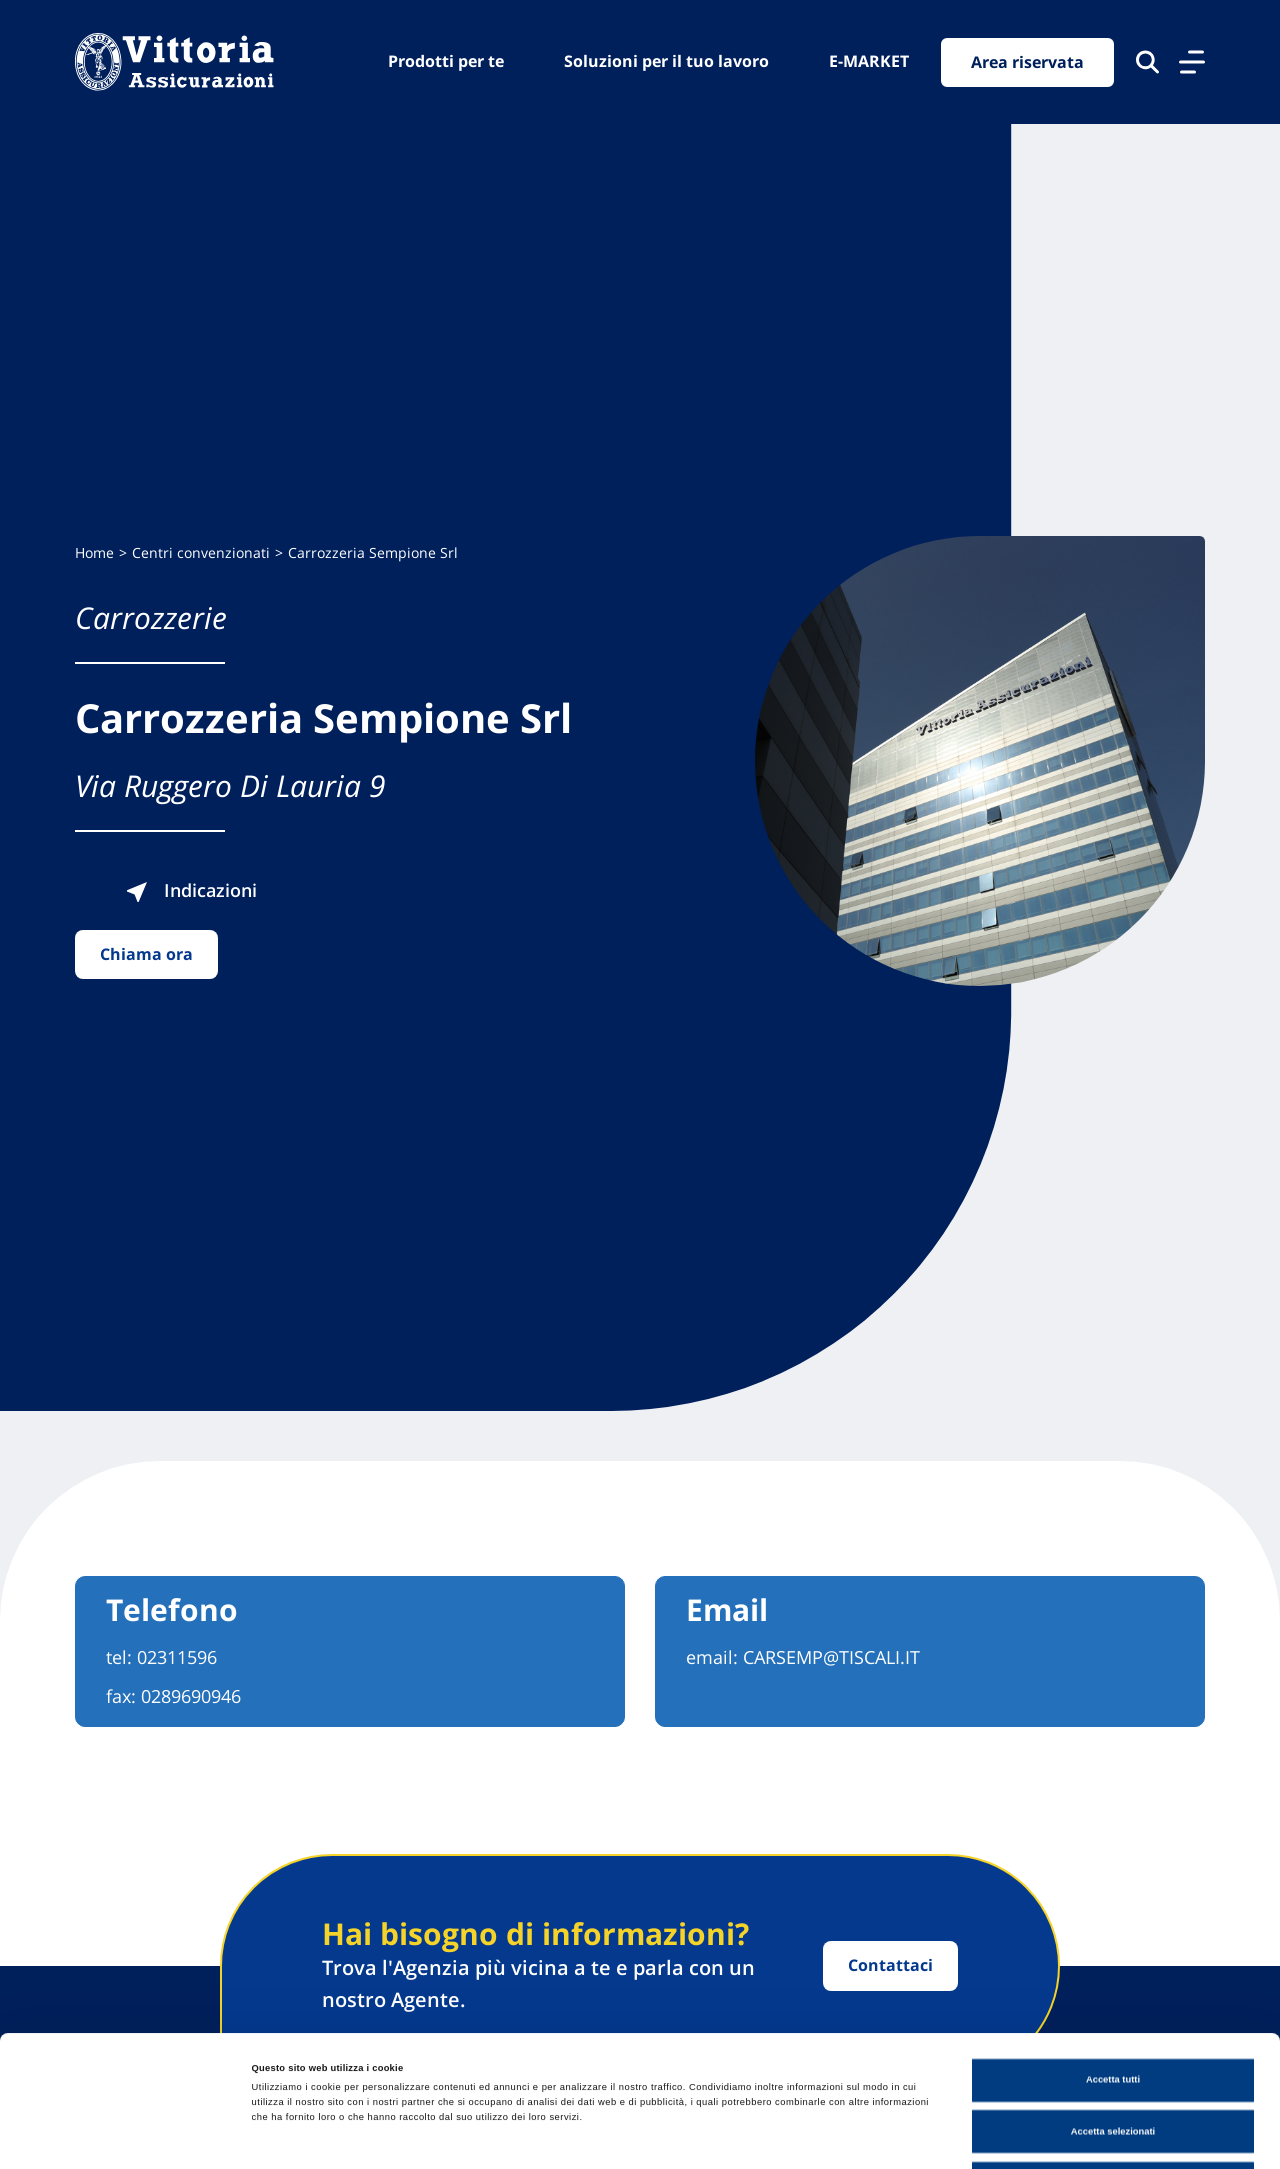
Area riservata (1027, 62)
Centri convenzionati (201, 552)
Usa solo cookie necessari (1112, 2060)
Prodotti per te (446, 61)
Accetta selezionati (1113, 2009)
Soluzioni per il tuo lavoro (666, 61)
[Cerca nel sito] (1147, 62)
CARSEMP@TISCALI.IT (831, 1657)
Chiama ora (146, 954)
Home (94, 552)
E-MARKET (869, 61)
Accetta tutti (1113, 1957)
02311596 (177, 1657)
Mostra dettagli (832, 2136)
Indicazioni (191, 890)
